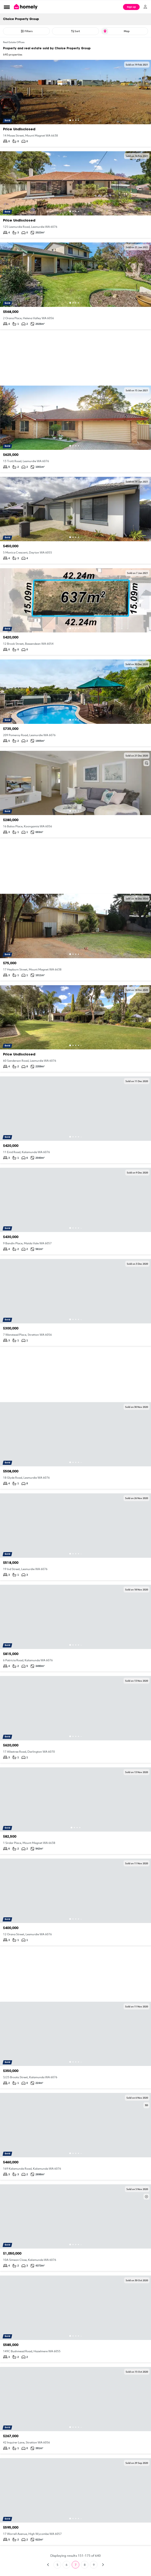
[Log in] (145, 7)
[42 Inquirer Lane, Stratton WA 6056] (75, 2410)
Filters (26, 31)
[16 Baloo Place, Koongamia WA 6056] (75, 794)
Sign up (131, 6)
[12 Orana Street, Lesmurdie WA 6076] (75, 1902)
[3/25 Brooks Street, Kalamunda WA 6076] (75, 2045)
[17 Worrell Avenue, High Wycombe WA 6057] (75, 2501)
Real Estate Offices (14, 42)
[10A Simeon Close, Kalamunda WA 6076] (75, 2227)
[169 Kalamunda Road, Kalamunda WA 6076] (75, 2136)
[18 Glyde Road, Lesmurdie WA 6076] (75, 1445)
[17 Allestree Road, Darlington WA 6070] (75, 1719)
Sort (75, 31)
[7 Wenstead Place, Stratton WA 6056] (75, 1302)
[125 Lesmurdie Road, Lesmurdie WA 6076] (75, 194)
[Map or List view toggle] (124, 31)
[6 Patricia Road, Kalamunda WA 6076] (75, 1628)
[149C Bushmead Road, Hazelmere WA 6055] (75, 2319)
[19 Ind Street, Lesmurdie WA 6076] (75, 1536)
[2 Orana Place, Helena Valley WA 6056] (75, 285)
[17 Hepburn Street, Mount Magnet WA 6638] (75, 937)
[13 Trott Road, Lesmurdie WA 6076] (75, 429)
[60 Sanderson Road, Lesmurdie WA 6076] (75, 1028)
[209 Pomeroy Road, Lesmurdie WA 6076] (75, 702)
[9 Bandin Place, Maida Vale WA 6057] (75, 1211)
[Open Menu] (6, 7)
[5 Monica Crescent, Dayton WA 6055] (75, 520)
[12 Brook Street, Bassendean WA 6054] (75, 611)
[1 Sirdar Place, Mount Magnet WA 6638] (75, 1810)
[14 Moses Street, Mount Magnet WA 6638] (75, 103)
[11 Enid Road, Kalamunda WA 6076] (75, 1119)
